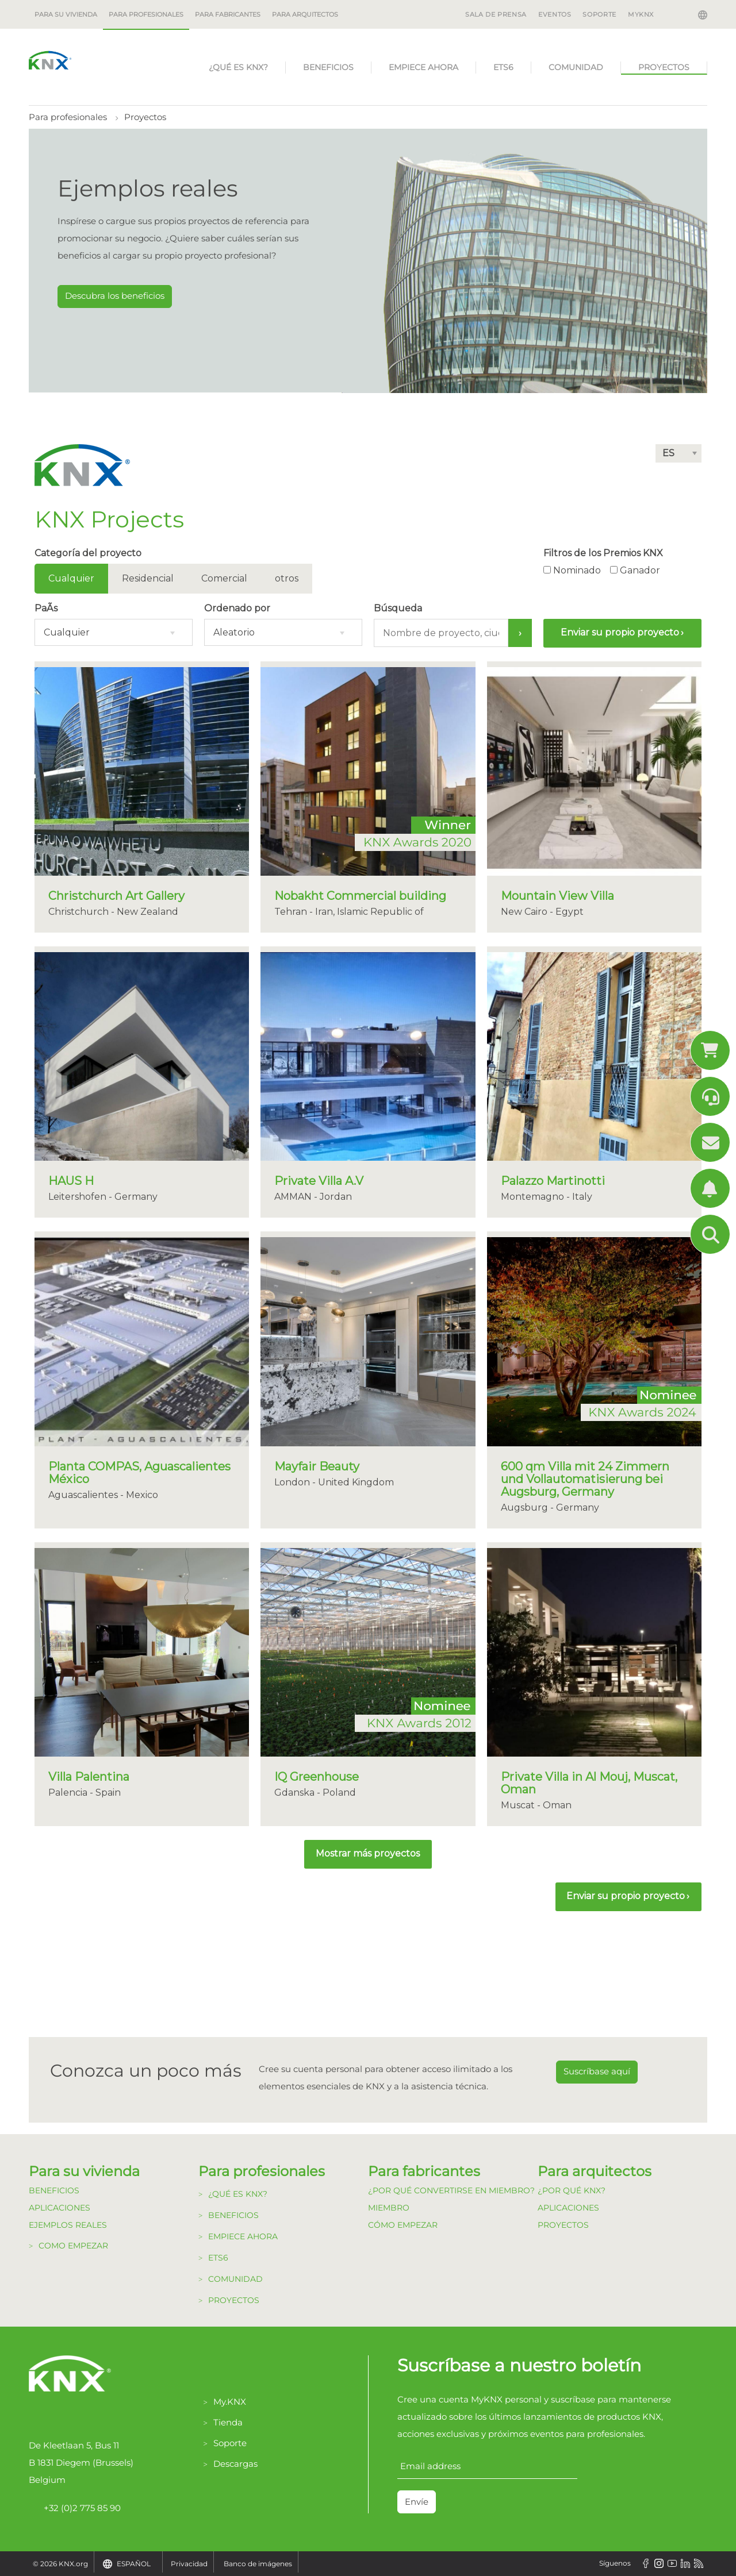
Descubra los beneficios (114, 295)
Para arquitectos (305, 14)
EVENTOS (554, 14)
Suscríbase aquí (597, 2071)
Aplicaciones (59, 2208)
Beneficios (328, 67)
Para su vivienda (65, 14)
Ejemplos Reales (68, 2225)
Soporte (230, 2443)
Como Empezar (73, 2245)
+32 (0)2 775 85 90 (75, 2508)
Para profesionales (146, 14)
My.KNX (229, 2401)
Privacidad (189, 2563)
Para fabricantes (227, 14)
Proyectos (663, 67)
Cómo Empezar (403, 2225)
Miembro (388, 2208)
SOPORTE (599, 14)
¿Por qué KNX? (571, 2190)
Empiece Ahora (423, 67)
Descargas (235, 2463)
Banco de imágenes (258, 2563)
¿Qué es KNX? (238, 67)
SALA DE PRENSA (496, 14)
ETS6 (503, 67)
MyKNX (641, 14)
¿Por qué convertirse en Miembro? (451, 2190)
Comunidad (576, 67)
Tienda (228, 2422)
